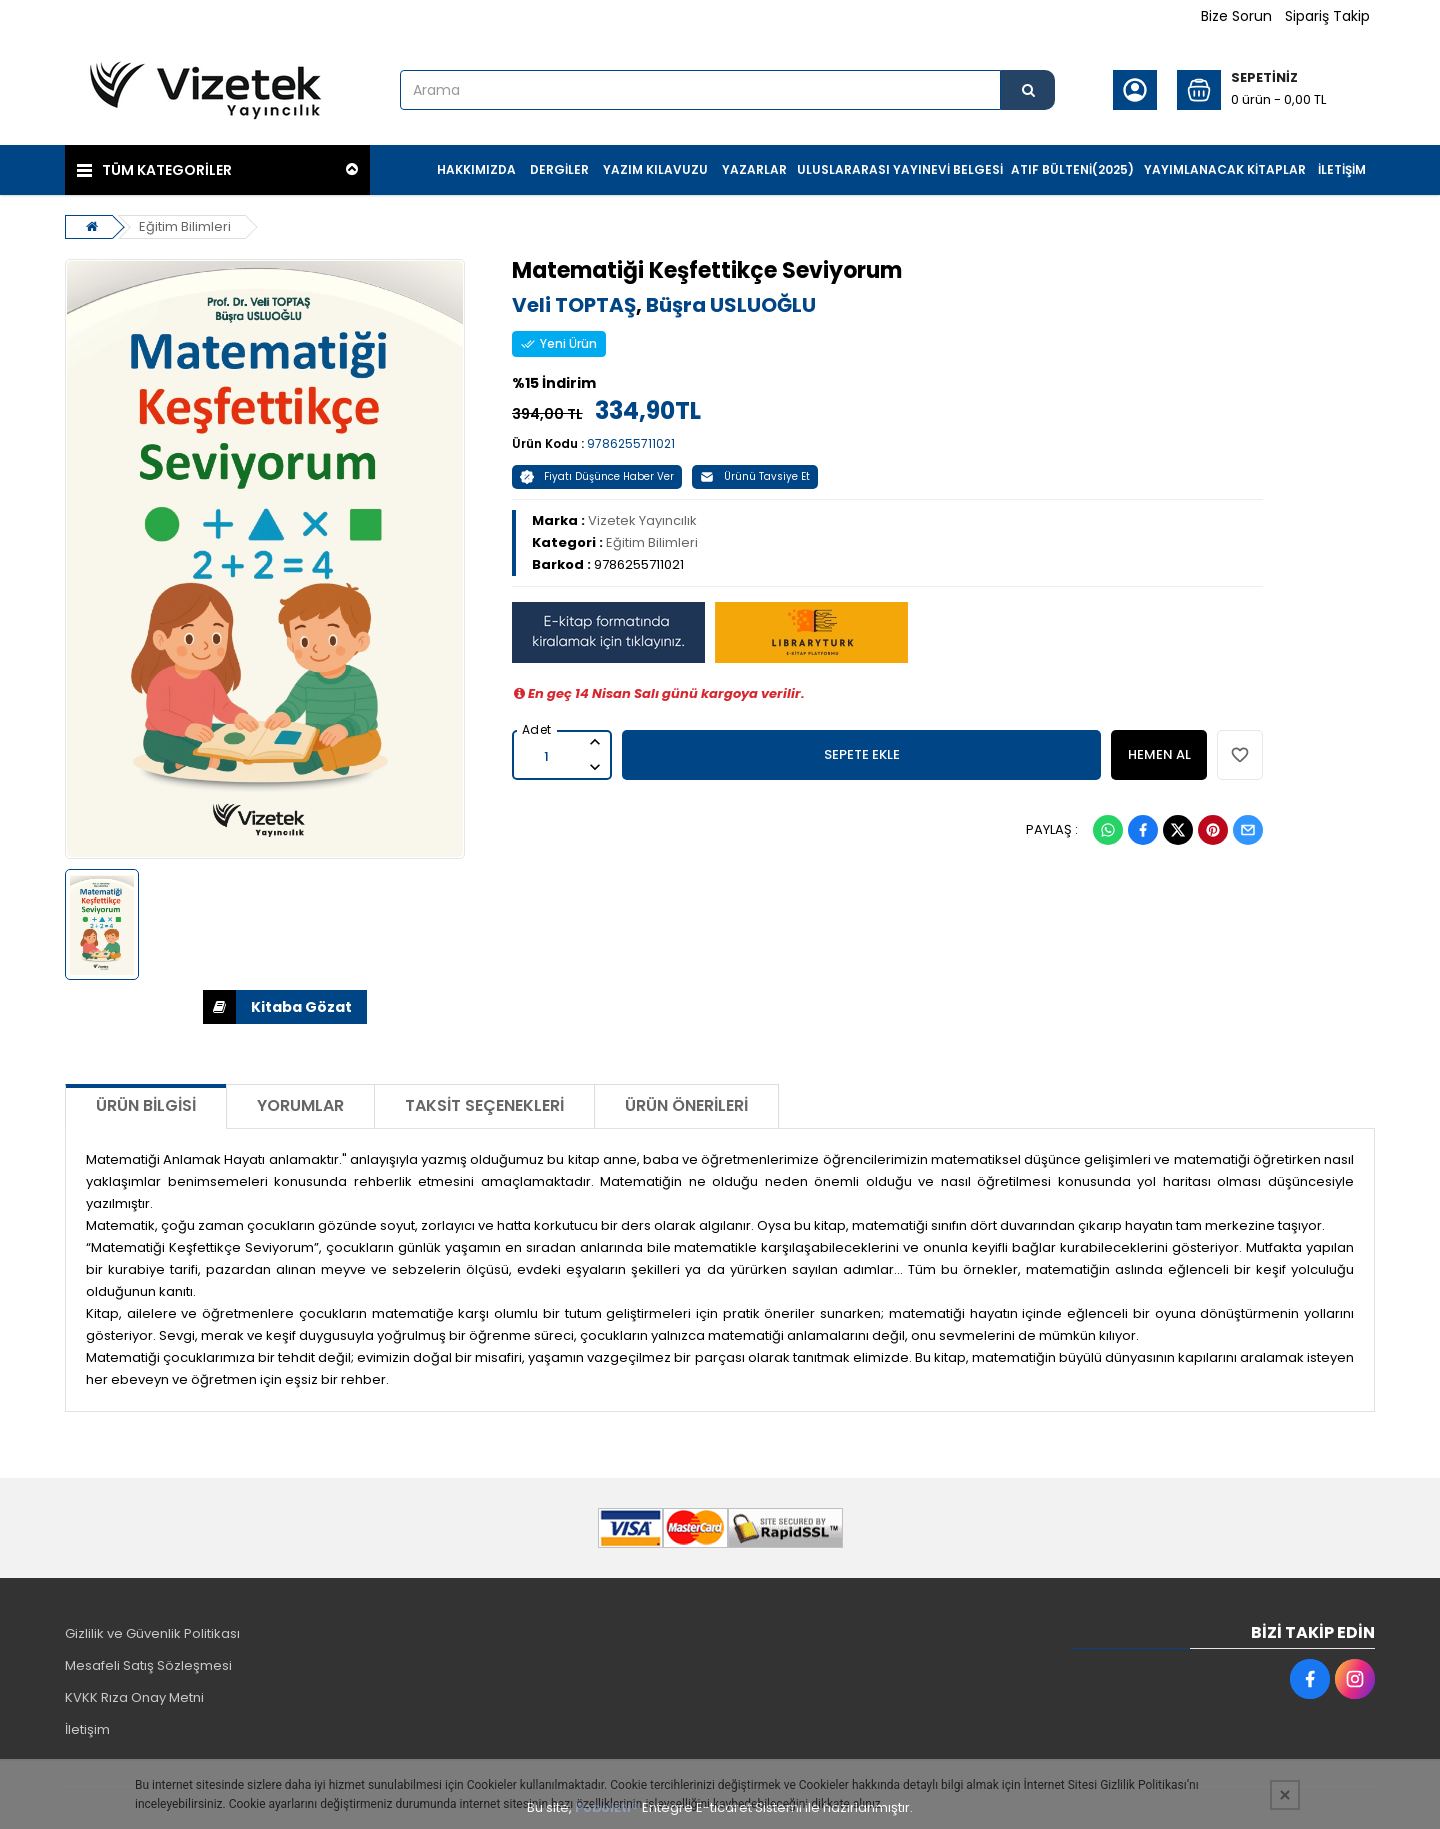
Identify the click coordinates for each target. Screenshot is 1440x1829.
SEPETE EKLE (862, 754)
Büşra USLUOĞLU (731, 305)
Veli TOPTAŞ (574, 305)
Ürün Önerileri (686, 1105)
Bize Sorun (1236, 16)
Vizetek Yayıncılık (642, 520)
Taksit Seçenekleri (484, 1105)
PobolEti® (607, 1807)
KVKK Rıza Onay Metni (134, 1697)
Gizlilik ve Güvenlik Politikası (152, 1633)
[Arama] (1028, 90)
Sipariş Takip (1327, 16)
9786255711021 (631, 443)
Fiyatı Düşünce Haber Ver (597, 476)
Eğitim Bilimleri (185, 226)
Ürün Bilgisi (146, 1105)
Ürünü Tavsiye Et (755, 476)
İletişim (87, 1729)
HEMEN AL (1159, 754)
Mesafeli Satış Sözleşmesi (148, 1665)
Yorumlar (300, 1105)
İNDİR (219, 1007)
